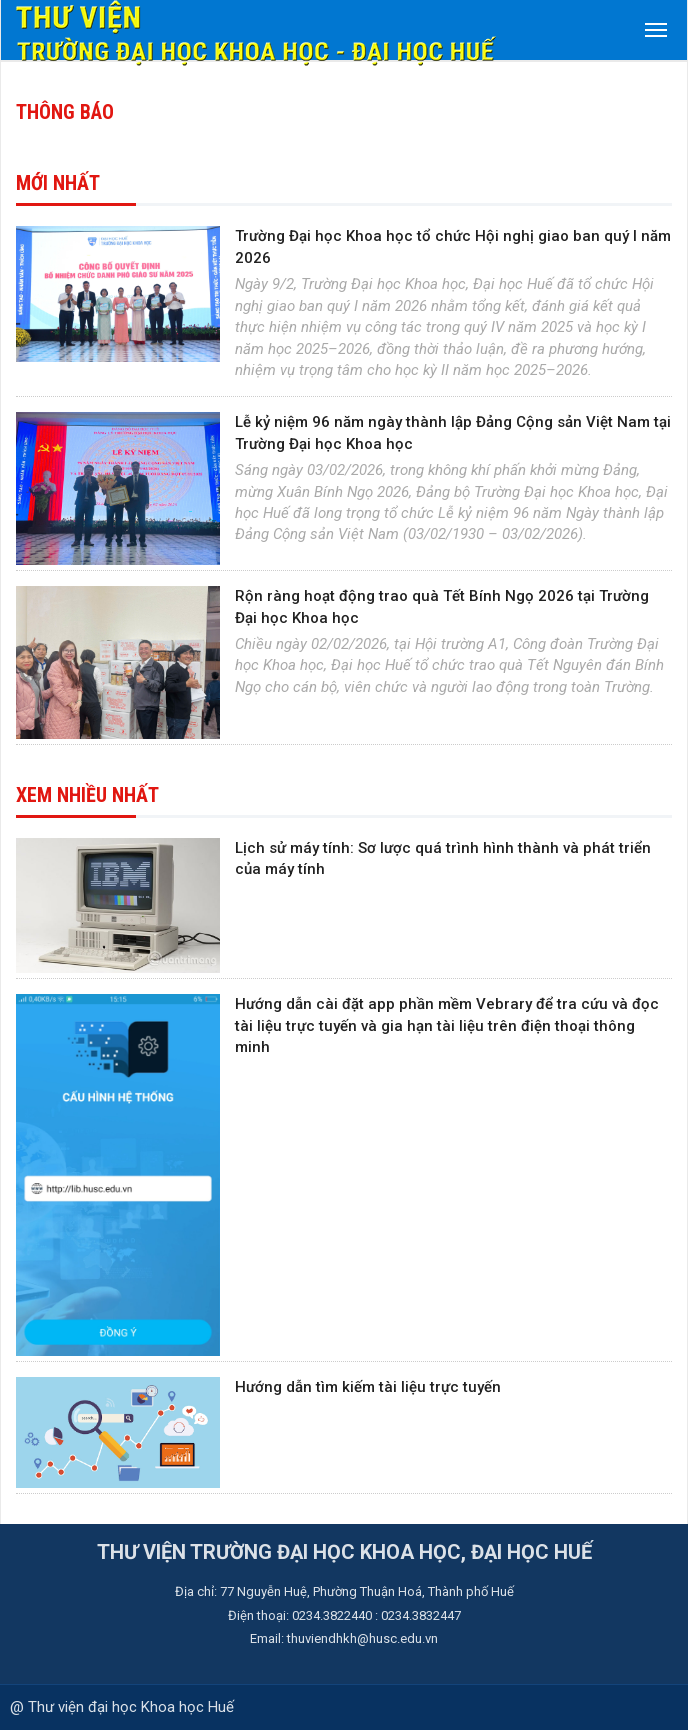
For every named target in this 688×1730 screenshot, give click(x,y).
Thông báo (65, 112)
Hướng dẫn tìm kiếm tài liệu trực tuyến (368, 1387)
